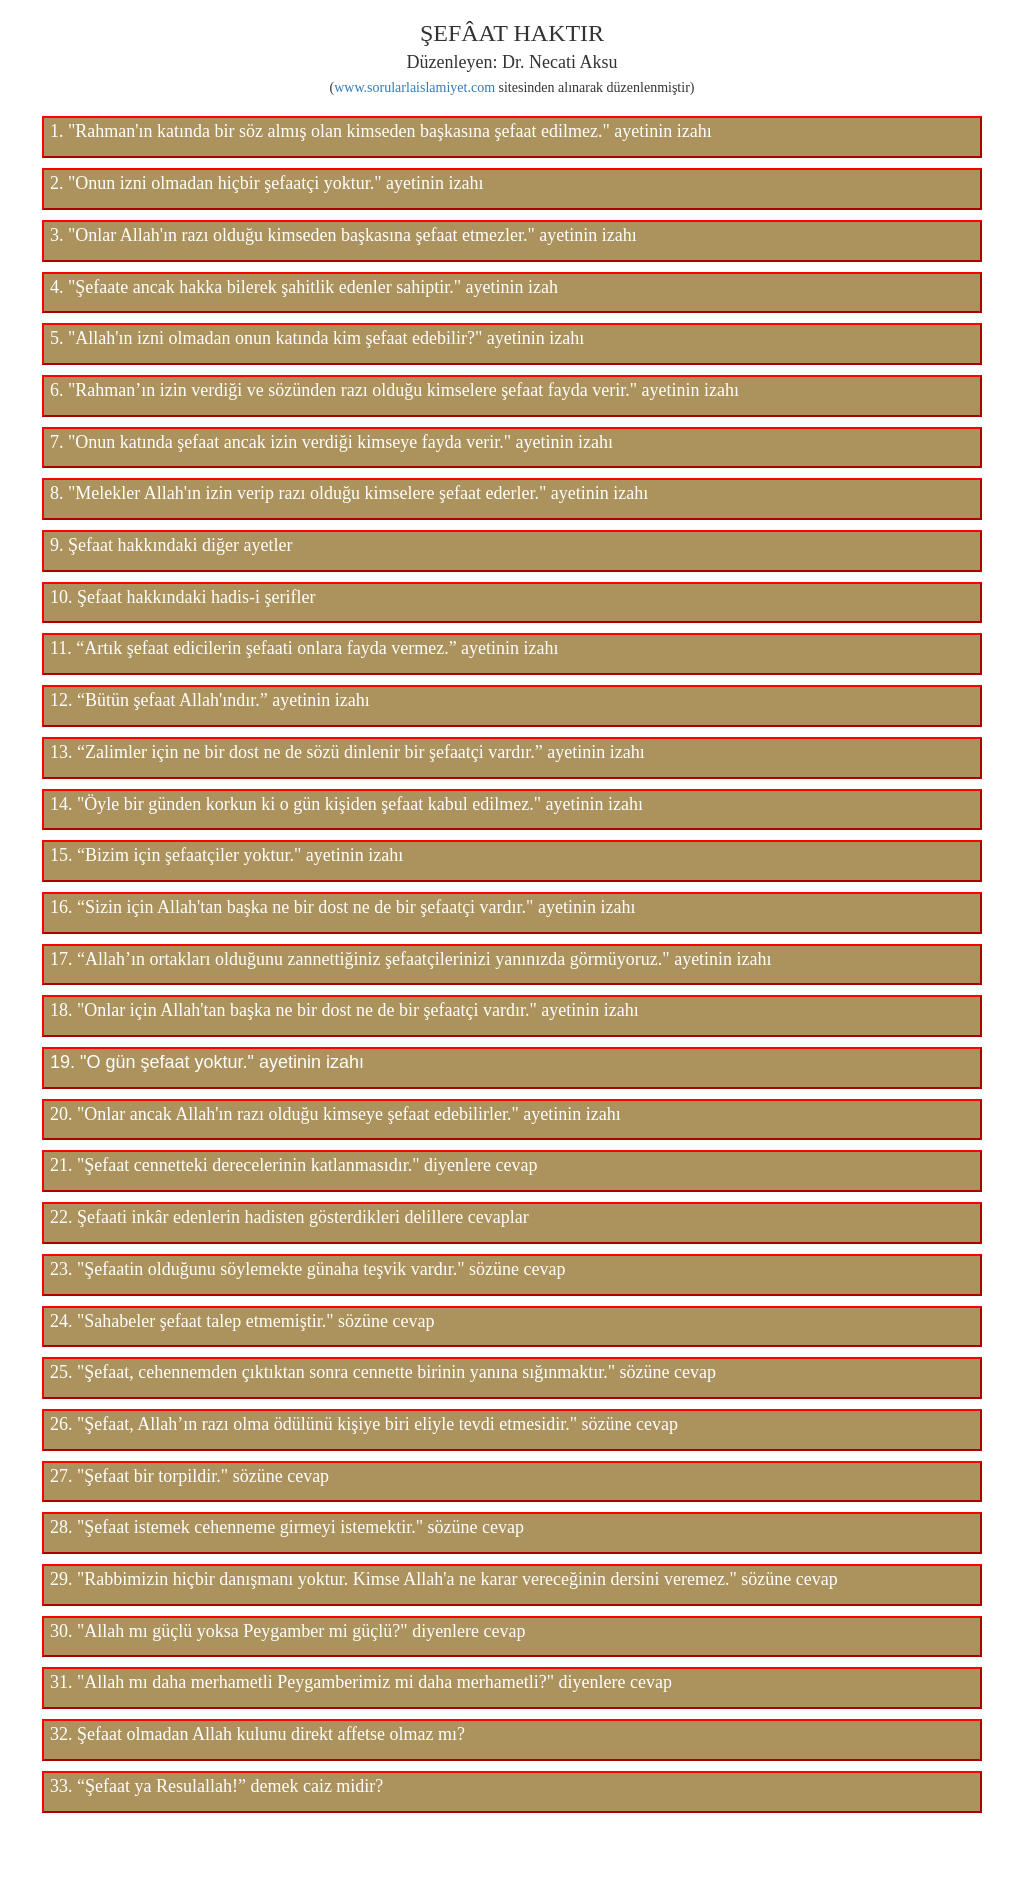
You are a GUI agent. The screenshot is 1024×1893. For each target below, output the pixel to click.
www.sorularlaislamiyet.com (414, 87)
